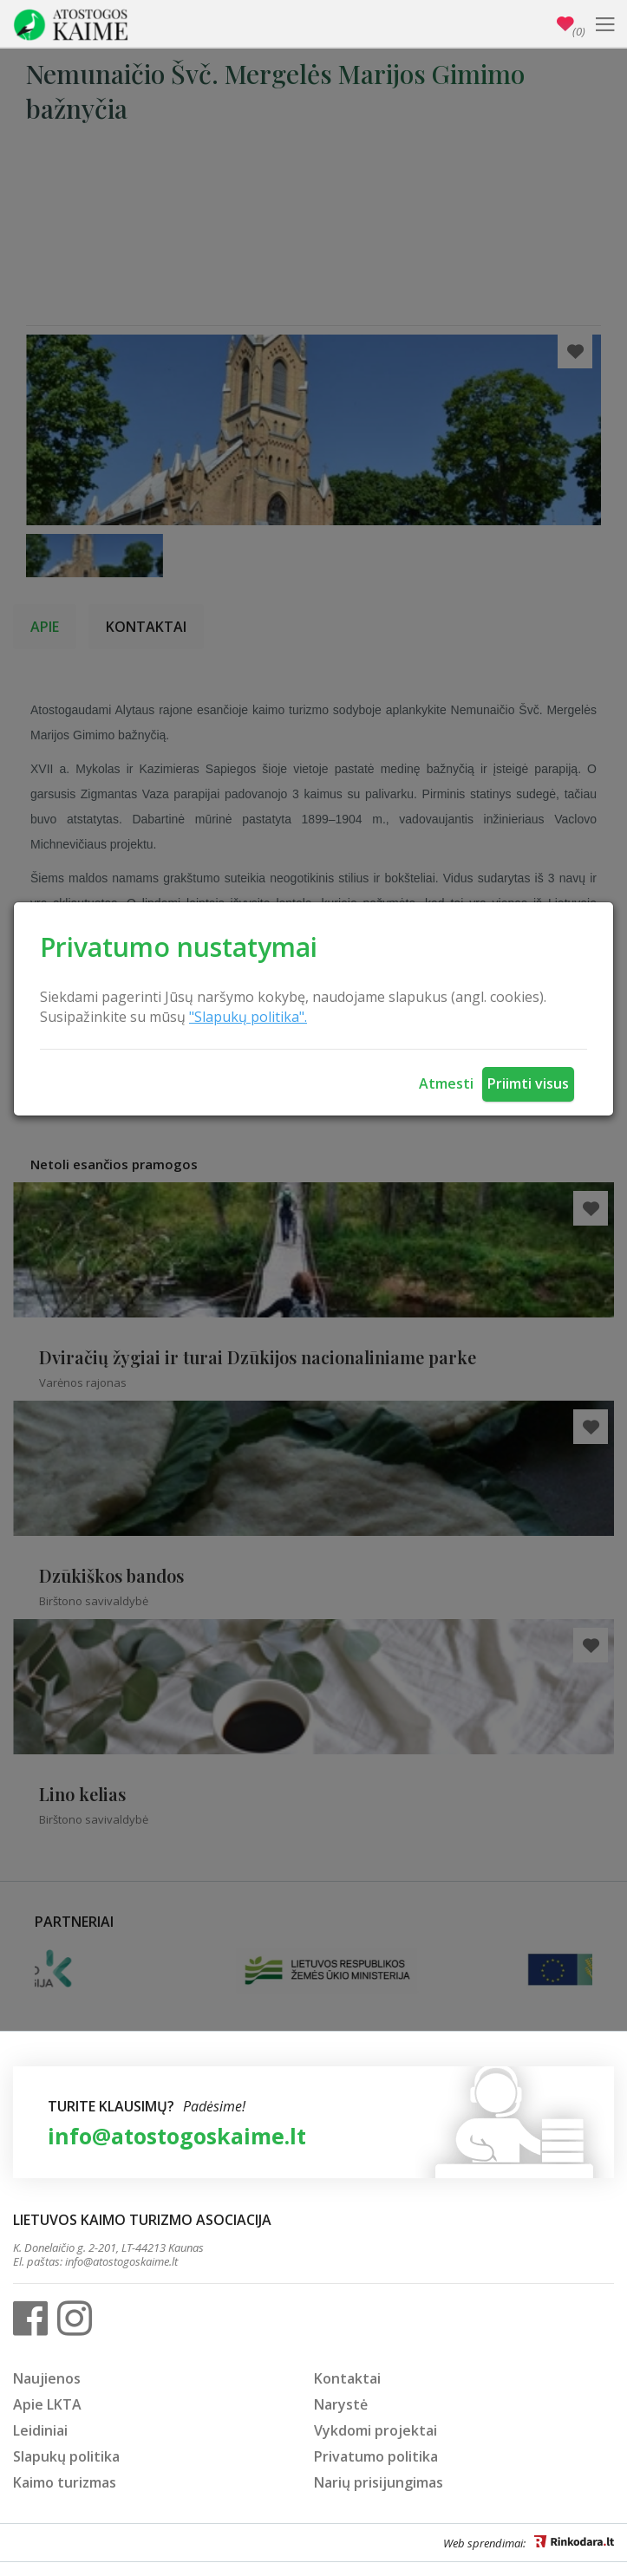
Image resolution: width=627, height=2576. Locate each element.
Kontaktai (347, 2378)
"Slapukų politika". (248, 1016)
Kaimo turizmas (64, 2482)
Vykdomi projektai (375, 2430)
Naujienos (47, 2378)
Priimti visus (528, 1083)
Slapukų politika (66, 2456)
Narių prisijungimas (378, 2482)
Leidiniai (40, 2430)
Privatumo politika (376, 2456)
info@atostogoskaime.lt (177, 2135)
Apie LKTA (47, 2404)
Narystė (341, 2404)
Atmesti (446, 1083)
